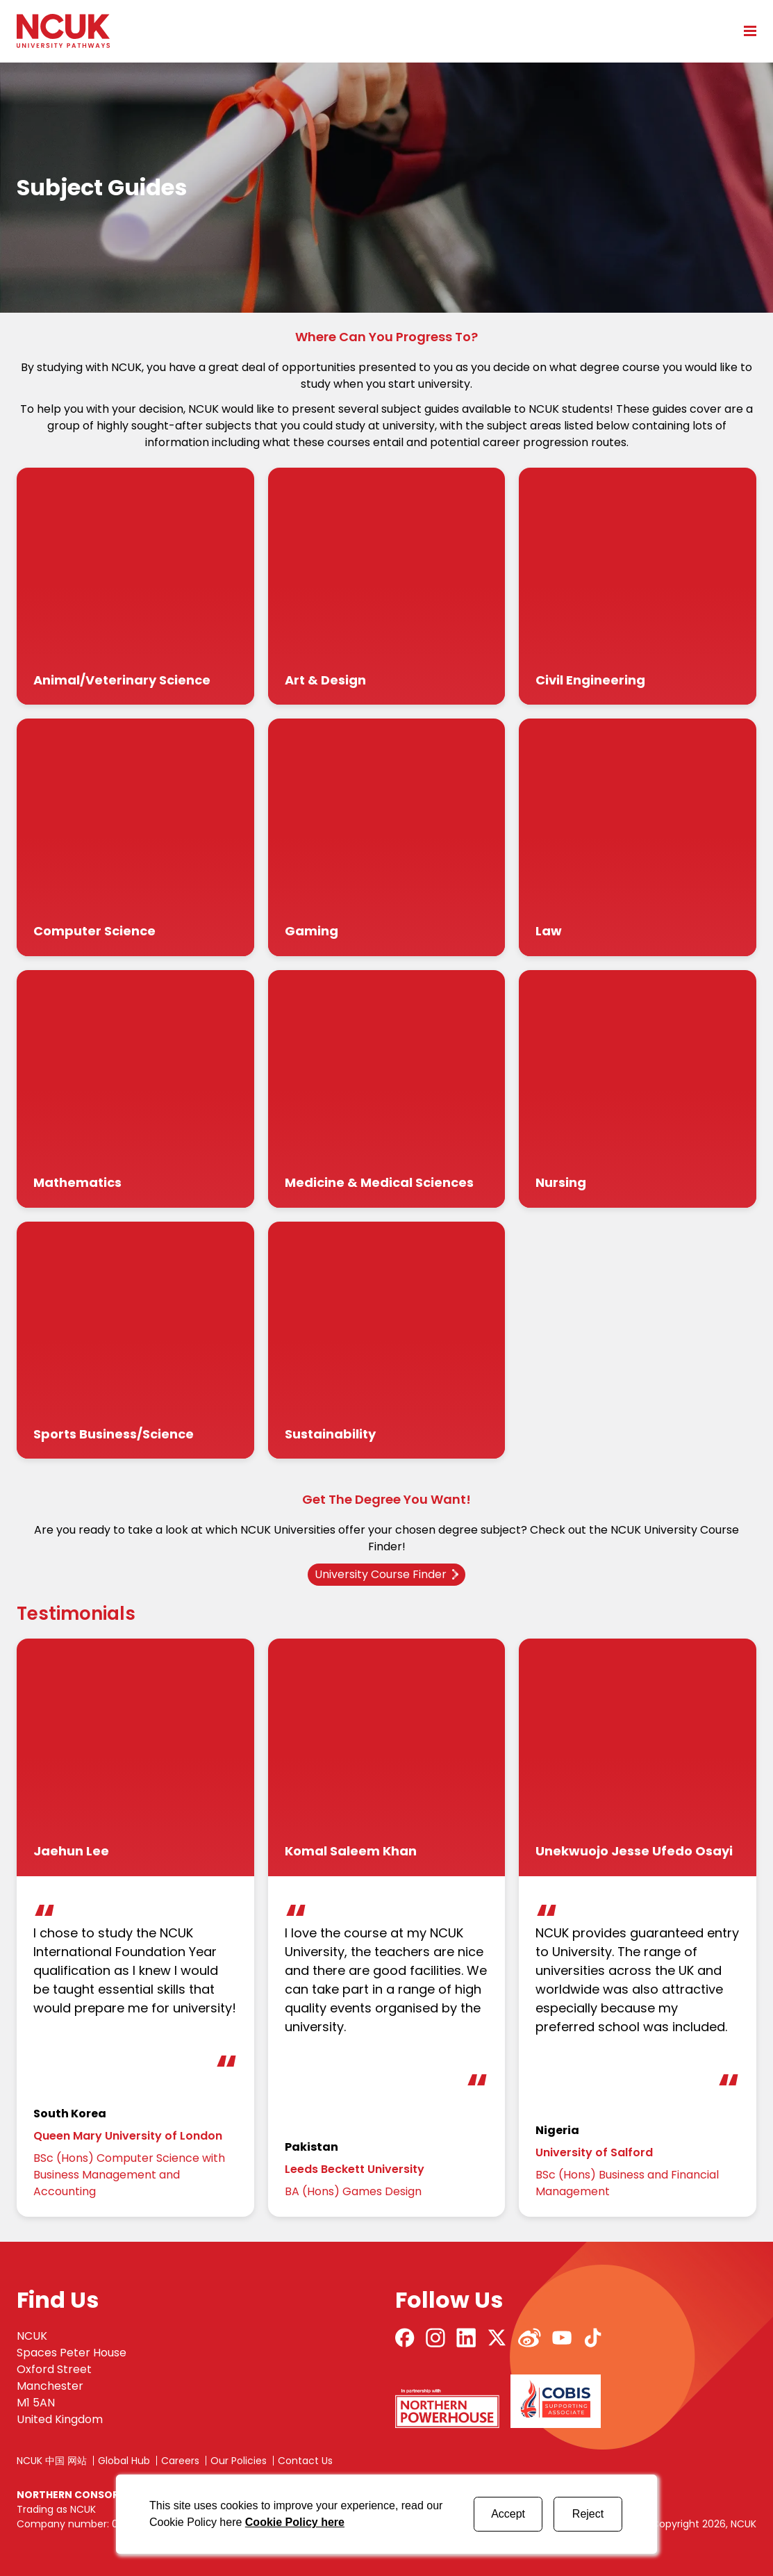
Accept (508, 2514)
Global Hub (124, 2461)
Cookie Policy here (294, 2522)
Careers (180, 2461)
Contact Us (305, 2461)
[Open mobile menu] (745, 30)
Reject (588, 2514)
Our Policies (238, 2461)
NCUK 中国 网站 (52, 2461)
